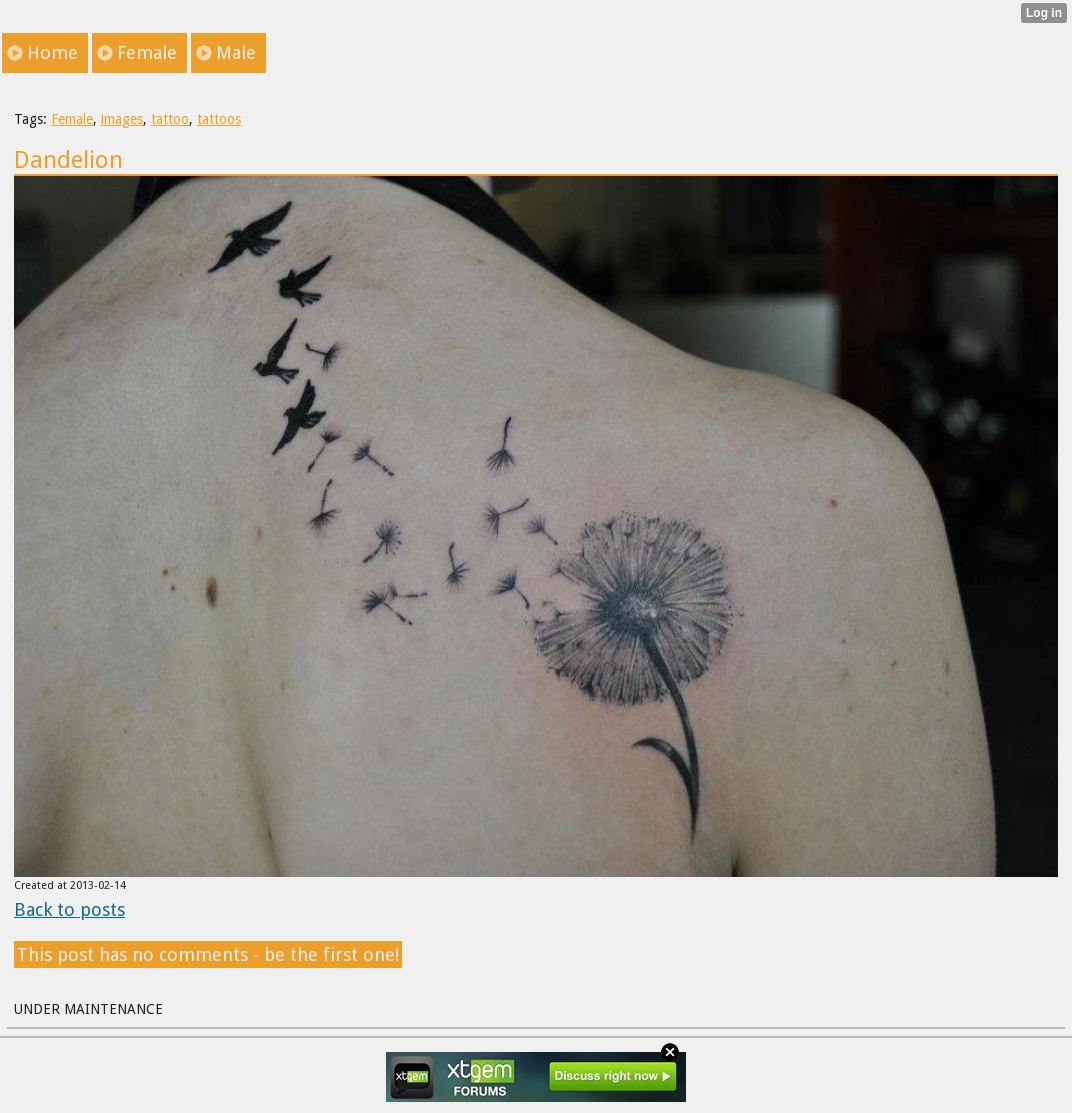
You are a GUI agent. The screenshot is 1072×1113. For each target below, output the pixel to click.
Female (72, 119)
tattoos (219, 119)
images (122, 119)
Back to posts (69, 909)
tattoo (170, 119)
